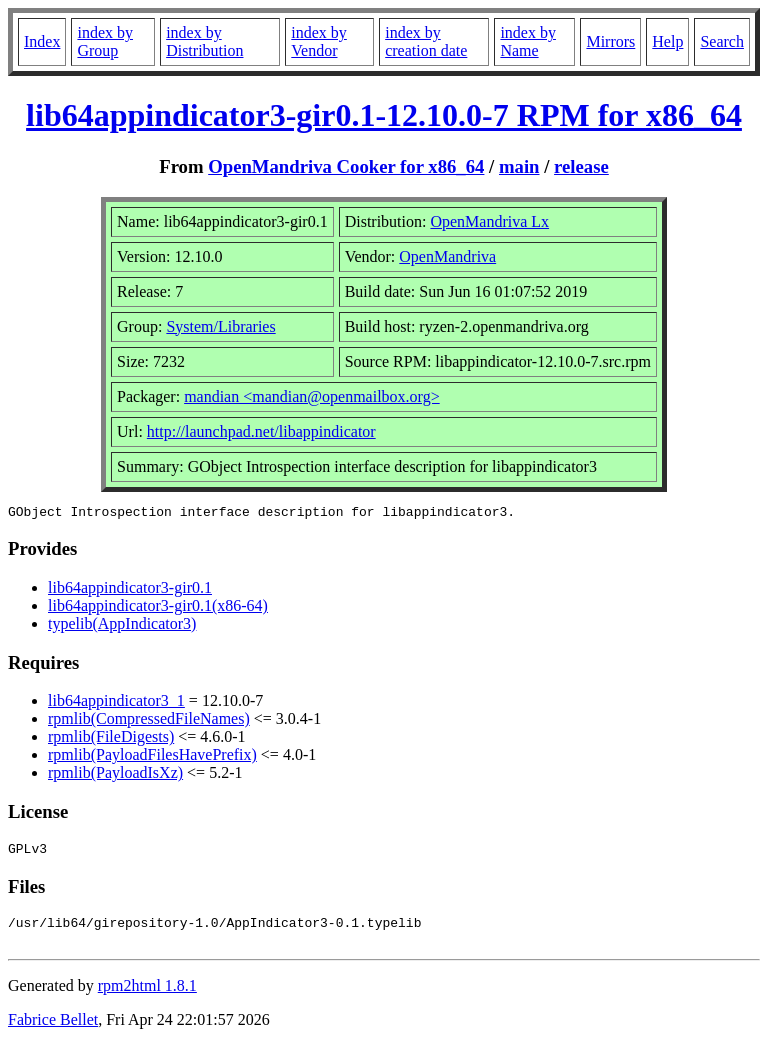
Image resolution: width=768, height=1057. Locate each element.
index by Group (105, 41)
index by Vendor (319, 41)
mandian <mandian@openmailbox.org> (312, 396)
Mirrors (610, 41)
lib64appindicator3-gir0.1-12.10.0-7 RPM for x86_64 (384, 115)
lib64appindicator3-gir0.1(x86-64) (158, 608)
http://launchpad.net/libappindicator (261, 431)
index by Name (528, 41)
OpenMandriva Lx (489, 221)
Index (42, 41)
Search (722, 41)
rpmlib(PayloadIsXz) (115, 775)
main (519, 166)
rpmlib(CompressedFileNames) (149, 721)
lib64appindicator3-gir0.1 (130, 590)
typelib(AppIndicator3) (122, 626)
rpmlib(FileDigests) (111, 739)
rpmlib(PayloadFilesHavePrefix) (152, 757)
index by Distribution (204, 41)
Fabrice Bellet (53, 1031)
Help (667, 41)
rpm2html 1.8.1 (147, 997)
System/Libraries (220, 326)
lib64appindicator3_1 (116, 703)
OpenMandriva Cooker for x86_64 (346, 166)
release (581, 166)
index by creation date (426, 41)
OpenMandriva (447, 256)
